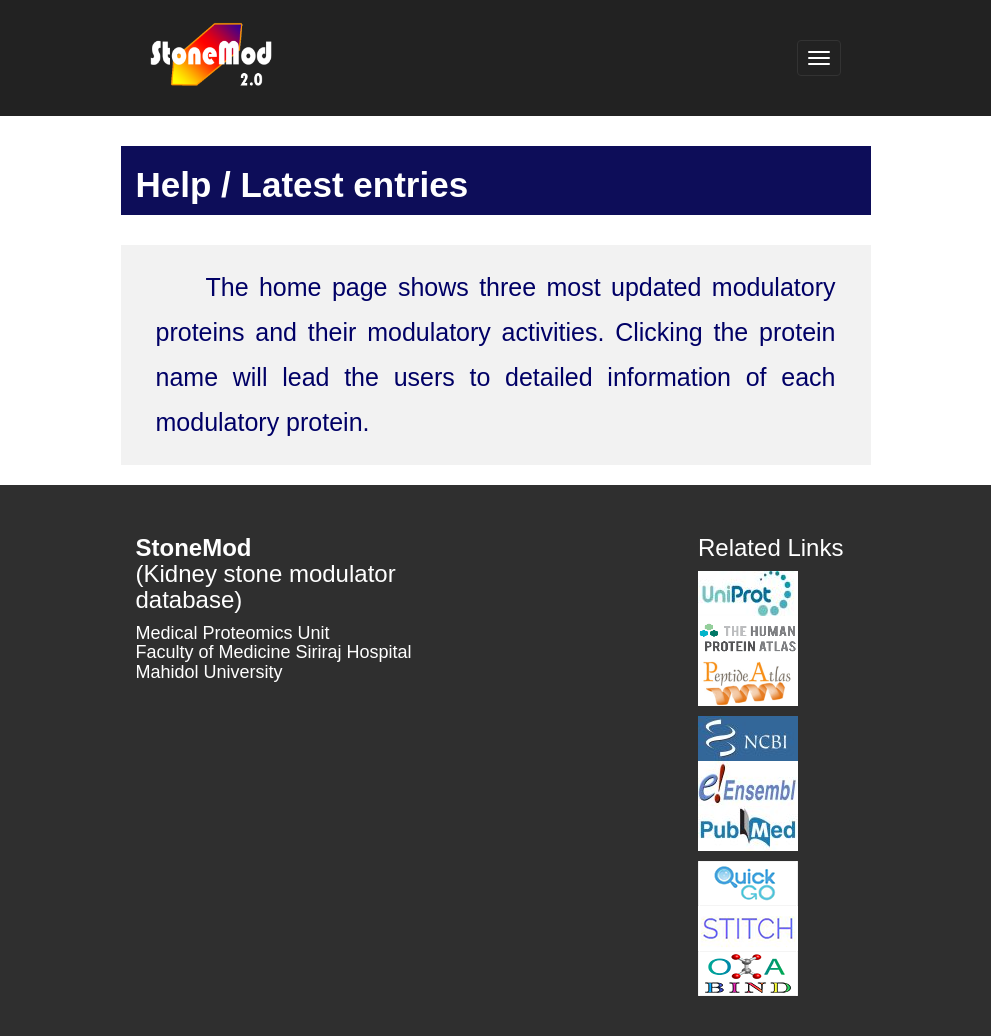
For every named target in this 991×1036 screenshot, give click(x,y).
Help (174, 184)
